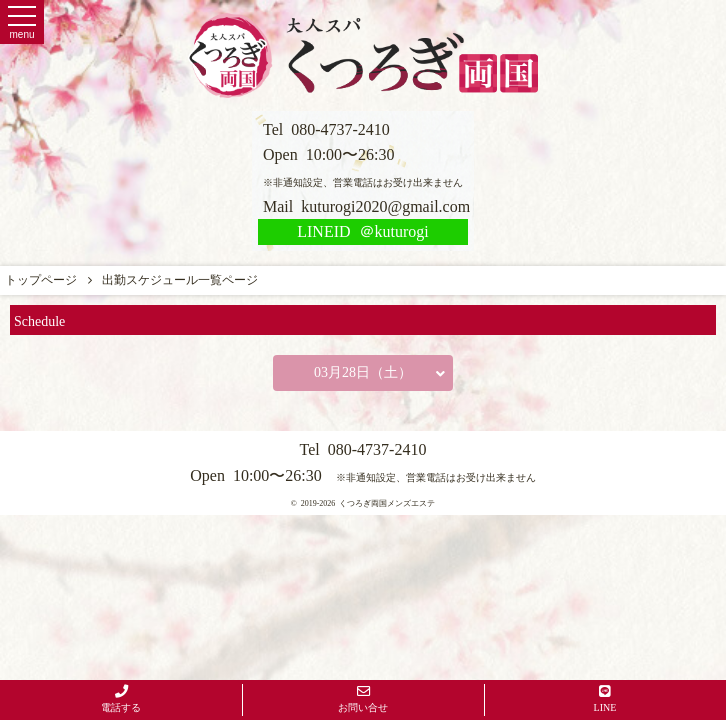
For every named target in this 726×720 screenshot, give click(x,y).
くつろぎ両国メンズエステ (387, 503)
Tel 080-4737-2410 (326, 129)
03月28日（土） (379, 373)
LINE (605, 699)
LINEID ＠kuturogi (363, 231)
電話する (121, 699)
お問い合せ (363, 699)
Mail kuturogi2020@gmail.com (366, 206)
